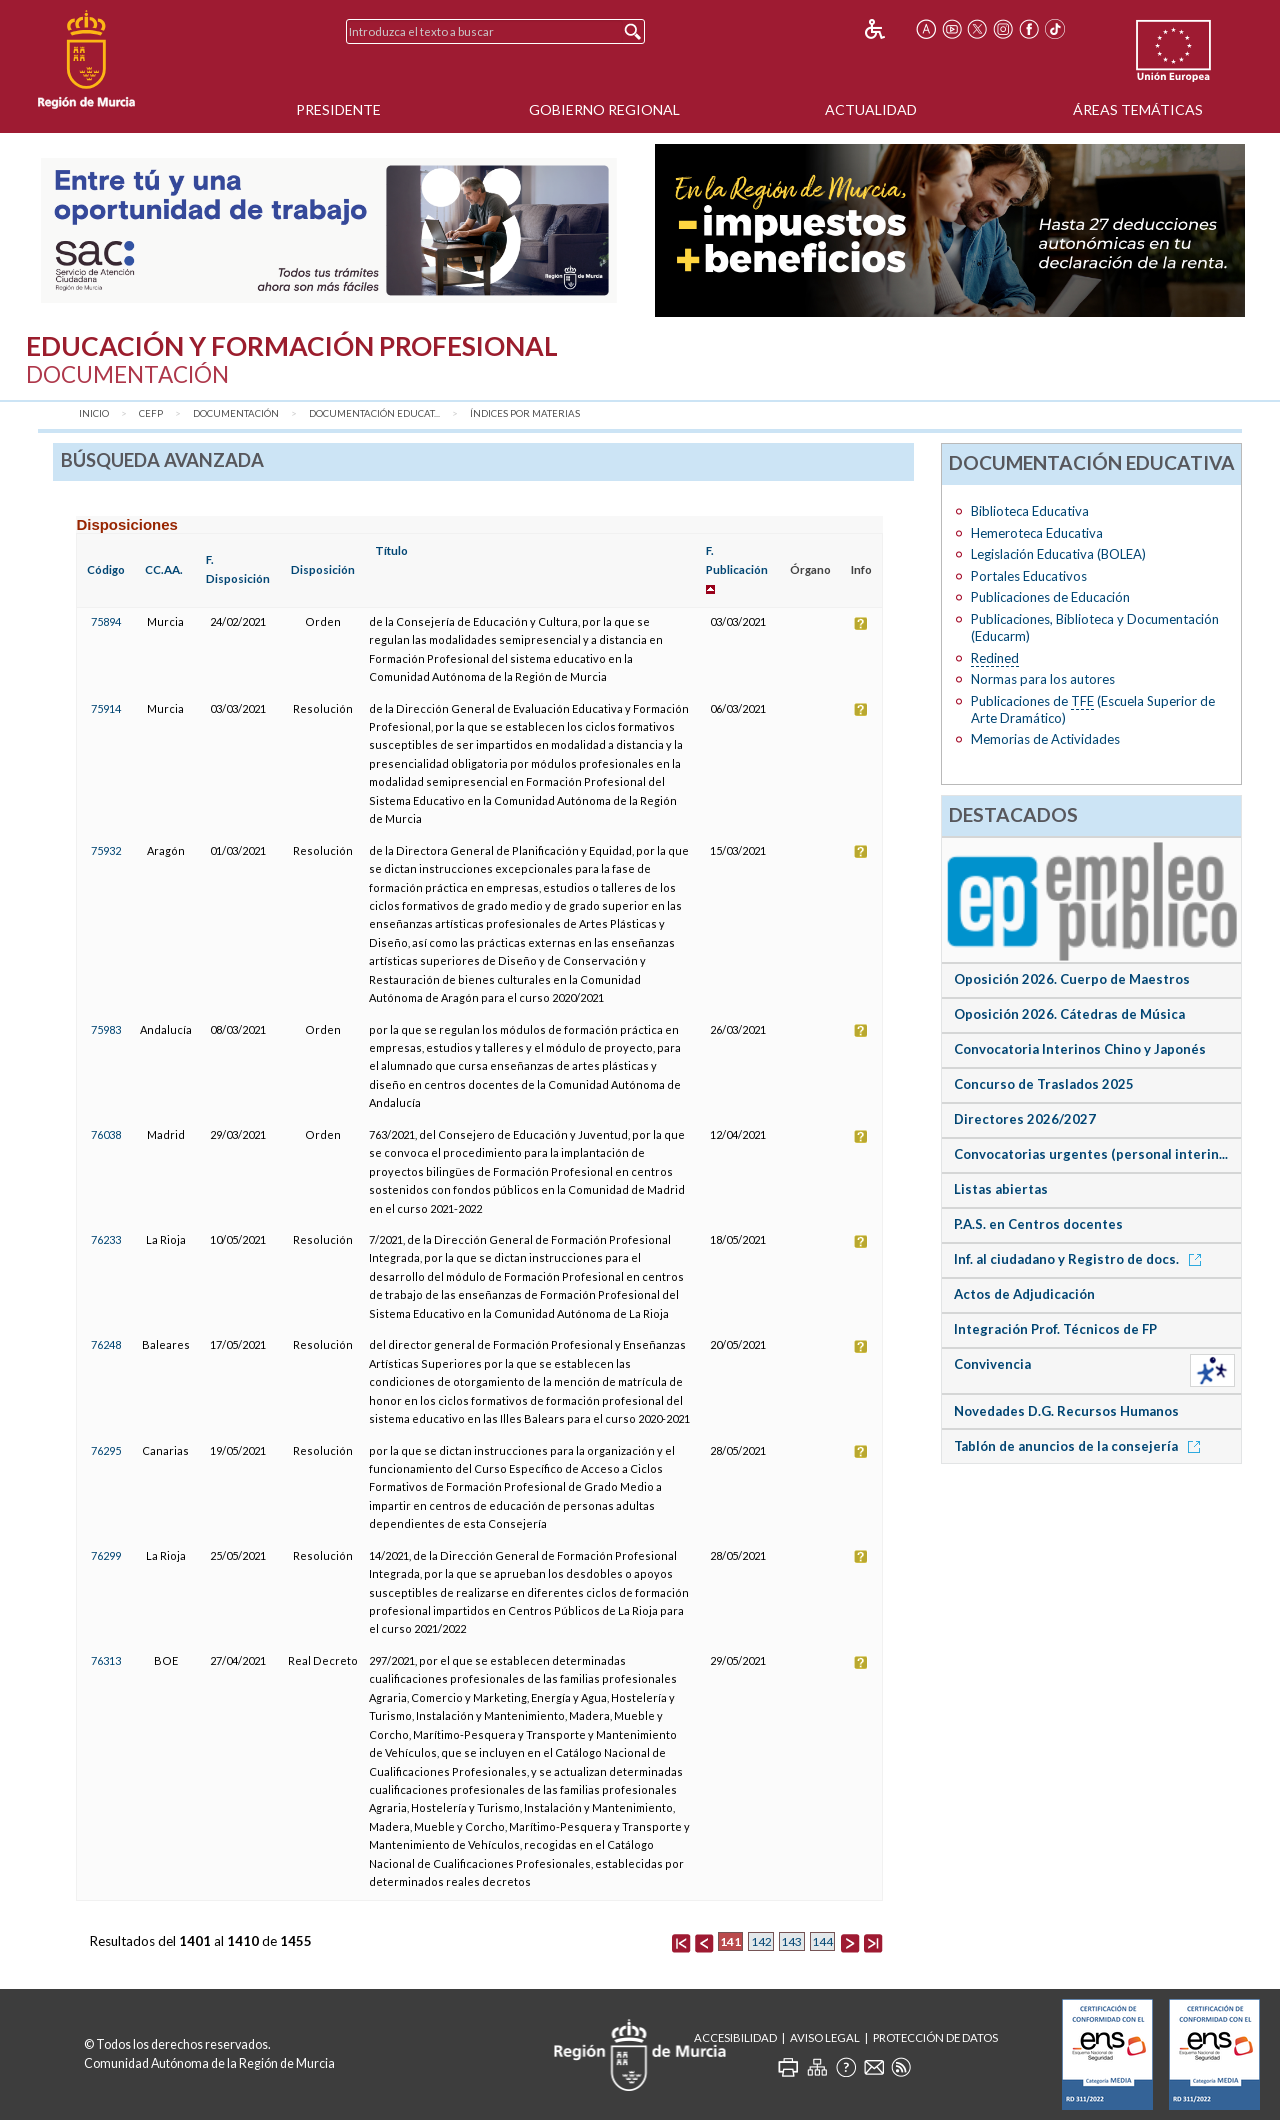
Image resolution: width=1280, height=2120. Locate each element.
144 (822, 1941)
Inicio (94, 413)
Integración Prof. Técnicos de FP (1055, 1329)
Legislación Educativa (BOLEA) (1058, 554)
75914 (106, 708)
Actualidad (871, 109)
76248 (106, 1344)
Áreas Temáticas (1138, 109)
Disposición (323, 569)
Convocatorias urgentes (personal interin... (1091, 1154)
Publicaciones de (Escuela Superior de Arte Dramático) (1093, 709)
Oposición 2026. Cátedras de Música (1069, 1014)
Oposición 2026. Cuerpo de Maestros (1072, 979)
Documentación (236, 413)
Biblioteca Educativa (1030, 511)
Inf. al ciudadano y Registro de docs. (1081, 1259)
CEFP (151, 413)
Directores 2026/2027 (1025, 1119)
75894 (106, 621)
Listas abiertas (1001, 1189)
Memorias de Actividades (1045, 739)
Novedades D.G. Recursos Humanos (1066, 1411)
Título (391, 550)
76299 (106, 1555)
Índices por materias (525, 413)
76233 (106, 1239)
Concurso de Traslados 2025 (1044, 1084)
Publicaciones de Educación (1050, 597)
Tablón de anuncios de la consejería (1080, 1446)
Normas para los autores (1043, 679)
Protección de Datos (935, 2037)
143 (791, 1941)
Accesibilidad (735, 2037)
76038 (106, 1134)
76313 (106, 1660)
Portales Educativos (1029, 576)
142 (761, 1941)
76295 (106, 1450)
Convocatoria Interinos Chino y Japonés (1080, 1049)
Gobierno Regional (604, 109)
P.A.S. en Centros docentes (1038, 1224)
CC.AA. (164, 569)
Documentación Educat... (374, 413)
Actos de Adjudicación (1024, 1294)
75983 (106, 1029)
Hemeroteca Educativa (1037, 533)
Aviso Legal (825, 2037)
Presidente (338, 109)
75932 (106, 850)
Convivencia (992, 1364)
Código (106, 569)
